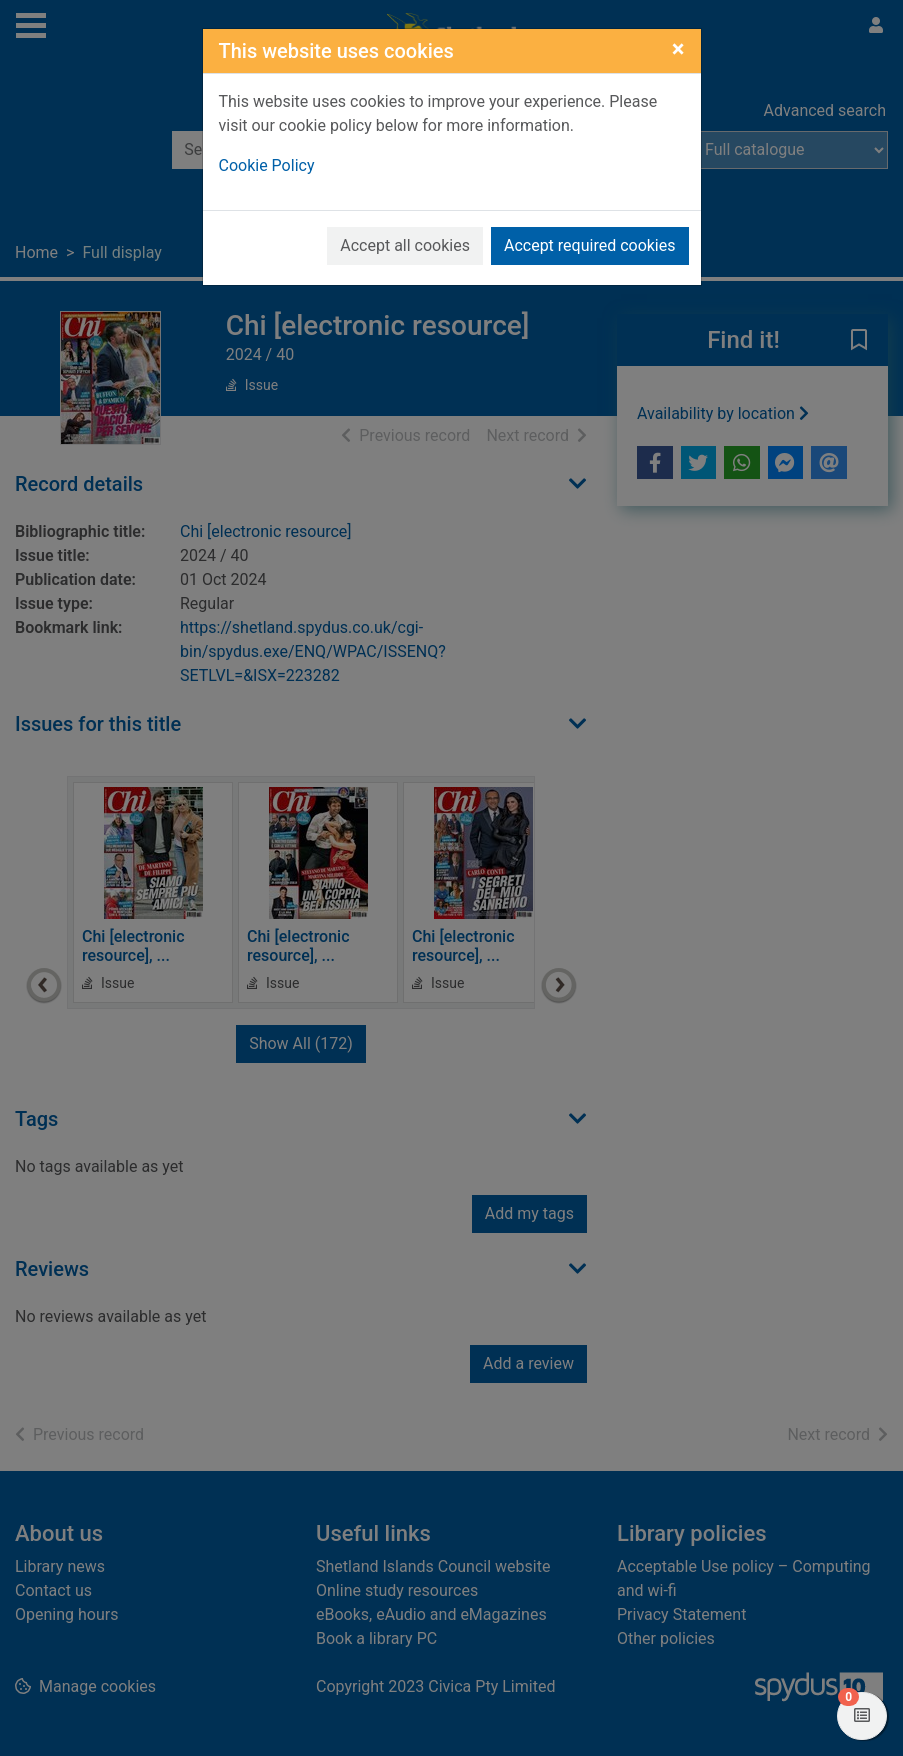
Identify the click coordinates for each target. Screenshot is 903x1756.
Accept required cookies (590, 245)
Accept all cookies (405, 245)
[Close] (678, 49)
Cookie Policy (267, 165)
